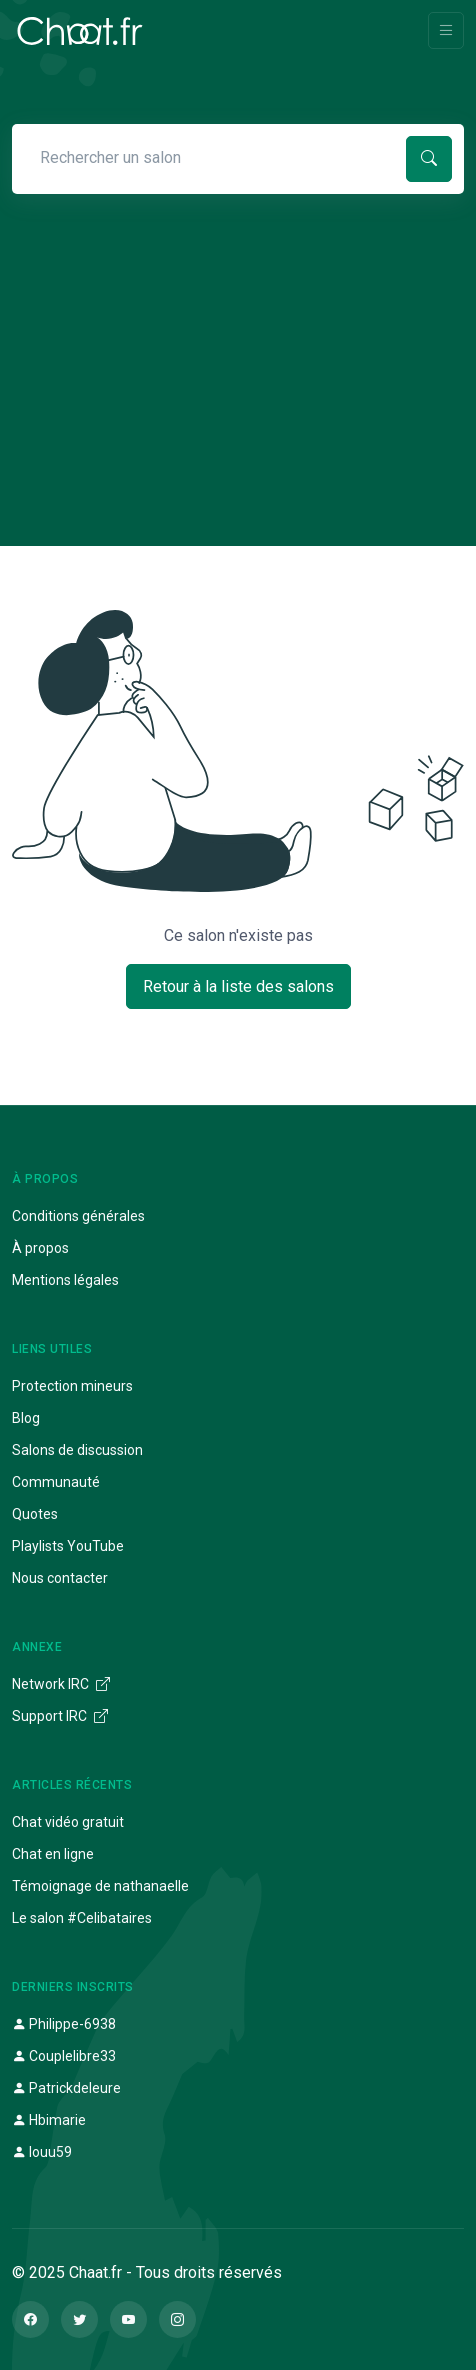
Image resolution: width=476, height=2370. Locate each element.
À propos (40, 1248)
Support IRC (60, 1716)
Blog (26, 1418)
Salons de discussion (77, 1450)
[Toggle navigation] (446, 30)
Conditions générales (78, 1216)
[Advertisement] (238, 338)
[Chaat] (80, 31)
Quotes (35, 1514)
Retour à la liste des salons (238, 986)
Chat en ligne (53, 1854)
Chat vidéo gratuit (68, 1822)
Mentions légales (65, 1280)
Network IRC (61, 1684)
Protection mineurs (72, 1386)
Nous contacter (60, 1578)
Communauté (56, 1482)
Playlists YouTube (68, 1546)
